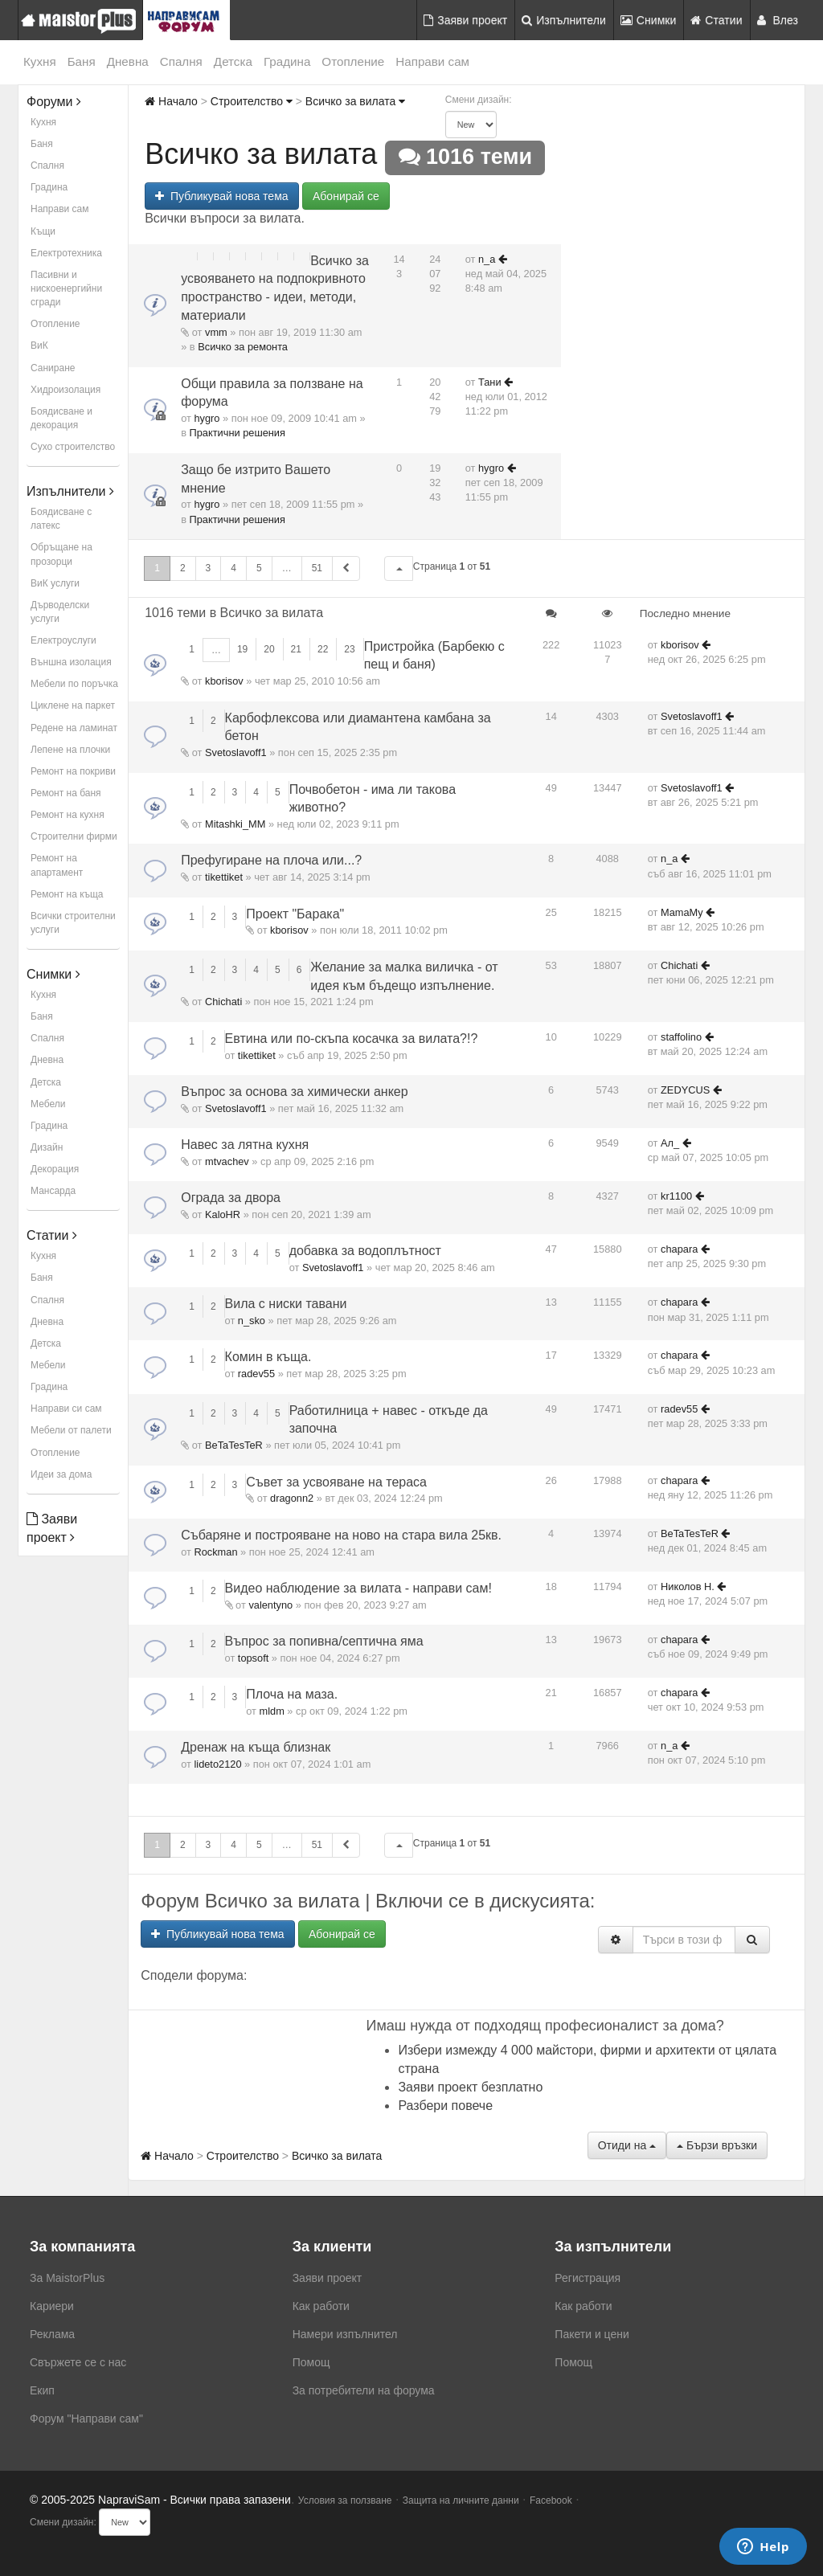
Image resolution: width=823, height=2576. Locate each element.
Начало (171, 101)
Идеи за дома (61, 1474)
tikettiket (224, 877)
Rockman (215, 1552)
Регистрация (587, 2277)
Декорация (55, 1169)
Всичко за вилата (355, 101)
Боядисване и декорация (61, 418)
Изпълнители (564, 20)
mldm (272, 1711)
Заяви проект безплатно (470, 2087)
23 (349, 649)
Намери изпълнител (345, 2334)
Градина (287, 61)
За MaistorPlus (67, 2277)
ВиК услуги (55, 583)
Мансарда (53, 1190)
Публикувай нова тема (221, 196)
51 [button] (317, 568)
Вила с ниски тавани (286, 1303)
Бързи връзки (717, 2145)
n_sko (251, 1321)
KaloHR (222, 1214)
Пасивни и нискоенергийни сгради (66, 288)
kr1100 (676, 1196)
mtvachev (227, 1161)
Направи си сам (66, 1408)
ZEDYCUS (685, 1090)
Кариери (52, 2306)
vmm (216, 332)
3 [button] (208, 568)
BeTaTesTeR (234, 1445)
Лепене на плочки (70, 749)
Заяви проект (465, 20)
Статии (716, 20)
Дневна (128, 61)
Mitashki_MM (235, 824)
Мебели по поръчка (74, 683)
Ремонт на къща (67, 894)
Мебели (48, 1104)
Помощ (311, 2362)
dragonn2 (291, 1498)
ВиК (39, 345)
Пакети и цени (592, 2334)
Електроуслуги (63, 640)
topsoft (253, 1658)
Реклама (52, 2334)
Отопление (352, 61)
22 (322, 649)
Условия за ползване (345, 2500)
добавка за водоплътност (365, 1250)
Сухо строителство (73, 446)
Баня (82, 61)
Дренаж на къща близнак (255, 1747)
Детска (233, 61)
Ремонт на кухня (67, 814)
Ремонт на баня (66, 793)
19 (242, 649)
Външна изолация (71, 662)
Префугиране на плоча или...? (271, 860)
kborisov (224, 681)
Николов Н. (687, 1586)
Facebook (551, 2500)
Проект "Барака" (295, 914)
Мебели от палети (71, 1430)
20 (269, 649)
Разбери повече (445, 2105)
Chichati (223, 1002)
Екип (42, 2390)
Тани (490, 382)
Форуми (54, 101)
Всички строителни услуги (73, 922)
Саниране (53, 368)
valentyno (270, 1605)
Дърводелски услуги (60, 611)
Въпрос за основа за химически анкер (294, 1091)
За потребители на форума (364, 2390)
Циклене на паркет (73, 705)
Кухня (39, 61)
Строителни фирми (74, 836)
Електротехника (66, 253)
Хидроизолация (65, 389)
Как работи (321, 2306)
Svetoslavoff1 (236, 752)
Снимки (648, 20)
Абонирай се (346, 196)
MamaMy (682, 912)
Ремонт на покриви (73, 771)
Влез (778, 20)
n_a (486, 259)
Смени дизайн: (478, 99)
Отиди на (627, 2145)
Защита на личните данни (461, 2500)
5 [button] (259, 568)
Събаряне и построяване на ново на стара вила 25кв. (341, 1535)
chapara (679, 1249)
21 (296, 649)
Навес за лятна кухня (245, 1144)
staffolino (681, 1037)
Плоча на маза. (292, 1694)
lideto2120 (217, 1764)
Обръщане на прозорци (61, 554)
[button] (398, 568)
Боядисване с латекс (61, 518)
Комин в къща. (268, 1357)
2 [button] (183, 568)
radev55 (256, 1374)
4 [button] (233, 568)
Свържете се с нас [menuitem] (78, 2362)
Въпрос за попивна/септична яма (324, 1641)
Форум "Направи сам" (86, 2418)
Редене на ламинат (74, 728)
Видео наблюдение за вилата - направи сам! (358, 1588)
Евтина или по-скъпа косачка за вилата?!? (351, 1038)
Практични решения (237, 433)
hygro (206, 418)
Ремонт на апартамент (57, 865)
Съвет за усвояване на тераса (336, 1482)
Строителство (252, 101)
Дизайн (47, 1147)
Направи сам (432, 61)
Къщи (43, 231)
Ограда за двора (230, 1197)
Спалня (181, 61)
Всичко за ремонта (243, 347)
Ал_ (670, 1143)
